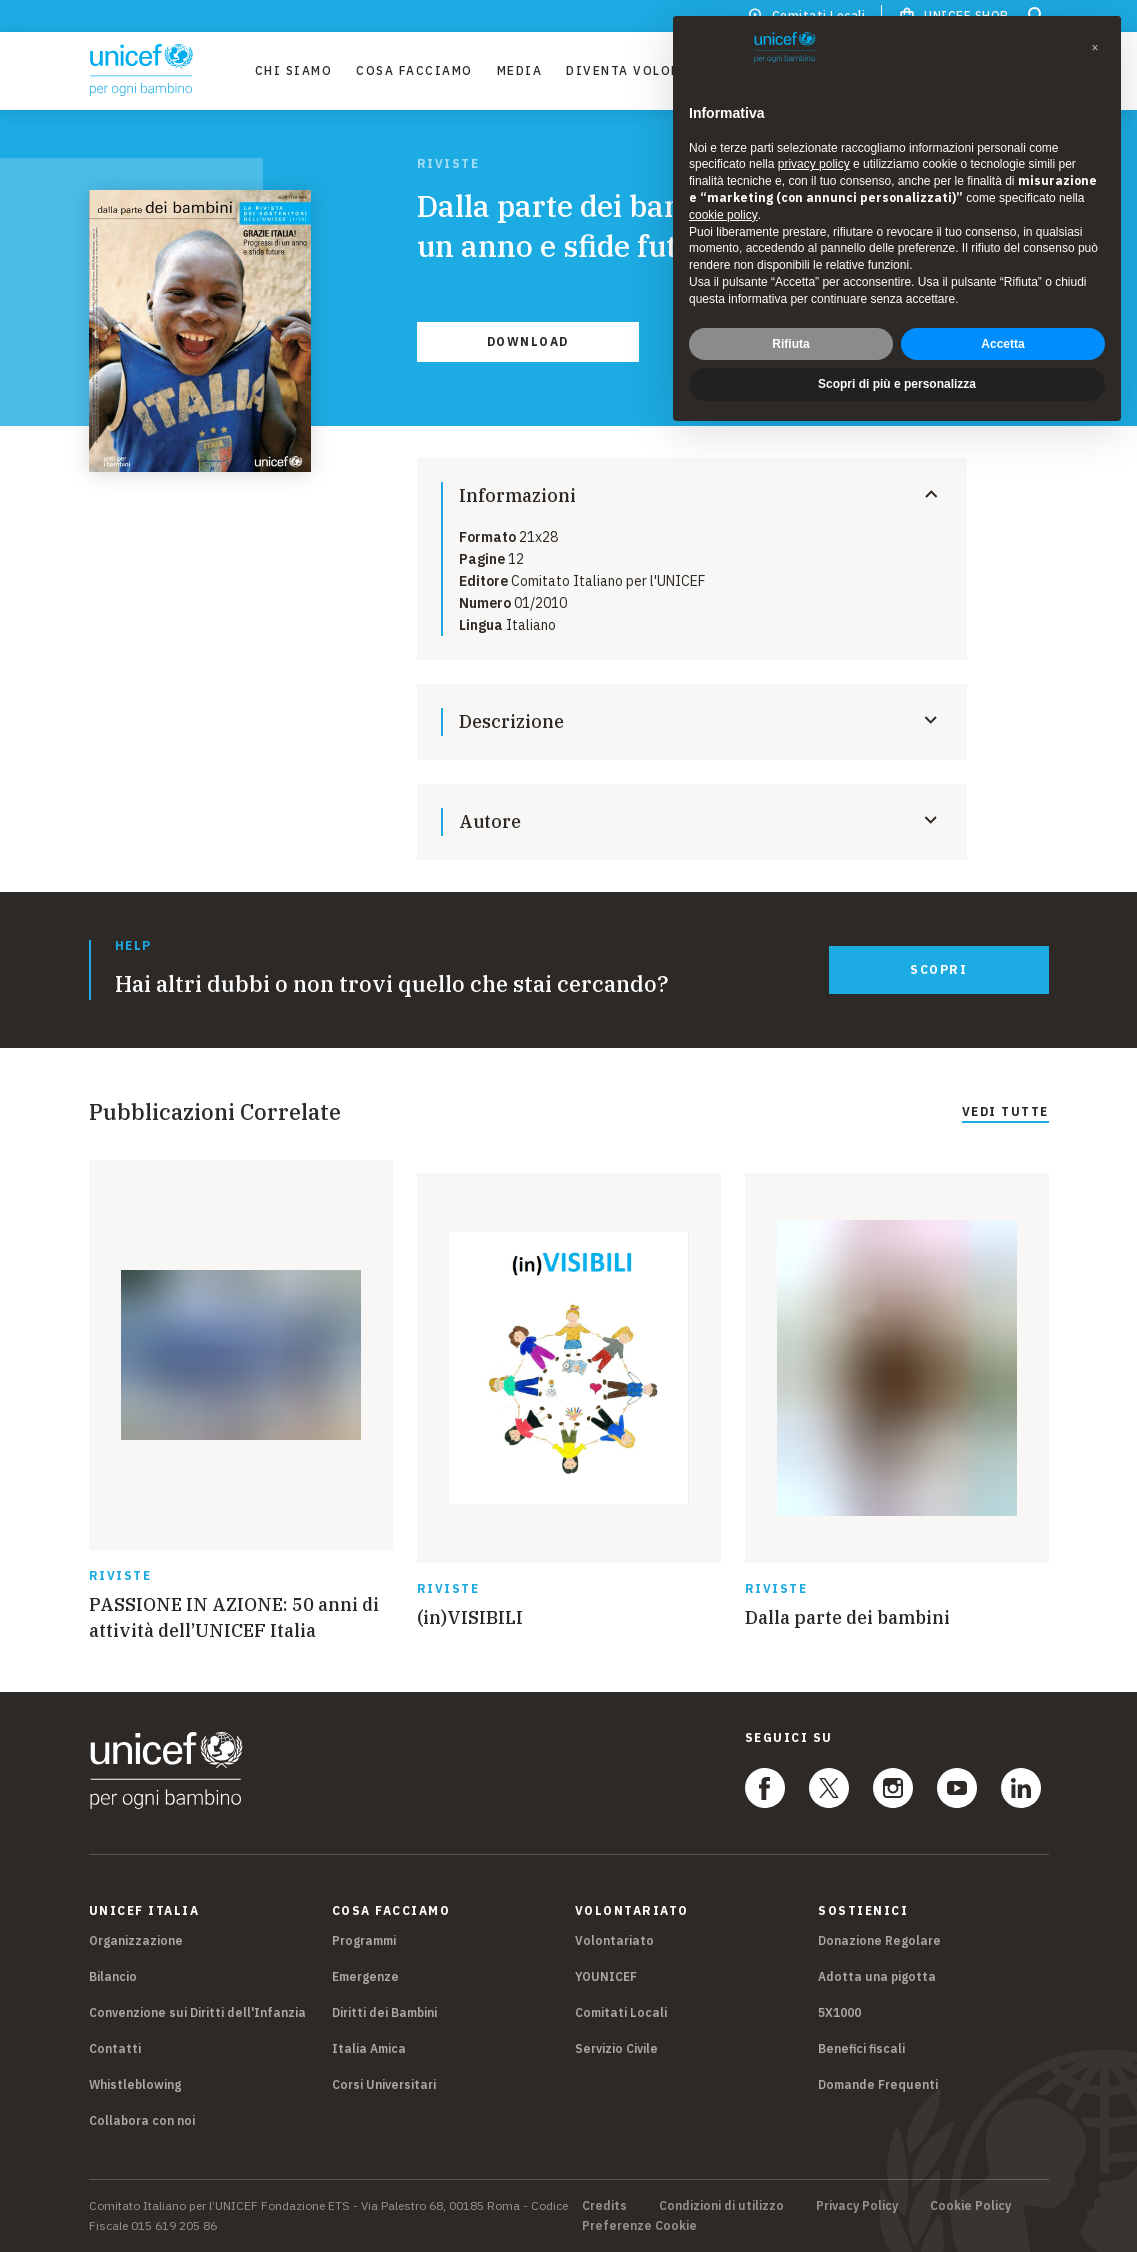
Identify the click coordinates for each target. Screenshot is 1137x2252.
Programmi (364, 1940)
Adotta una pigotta (877, 1976)
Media (520, 70)
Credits (604, 2206)
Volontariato (614, 1940)
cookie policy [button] (723, 215)
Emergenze (365, 1976)
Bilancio (113, 1976)
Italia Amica (369, 2048)
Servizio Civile (616, 2048)
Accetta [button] (1002, 344)
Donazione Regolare (879, 1940)
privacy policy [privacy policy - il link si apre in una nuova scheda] (814, 164)
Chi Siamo (294, 70)
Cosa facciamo (414, 70)
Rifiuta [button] (790, 344)
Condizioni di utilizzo (721, 2206)
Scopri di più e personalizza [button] (897, 384)
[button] (1095, 48)
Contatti (115, 2048)
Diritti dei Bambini (384, 2012)
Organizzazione (136, 1940)
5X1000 (839, 2012)
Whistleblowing (135, 2084)
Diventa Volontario (646, 70)
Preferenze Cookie (639, 2226)
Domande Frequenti (878, 2084)
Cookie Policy (970, 2206)
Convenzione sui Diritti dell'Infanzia (197, 2012)
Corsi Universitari (384, 2084)
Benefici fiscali (861, 2048)
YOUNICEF (606, 1976)
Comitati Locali (621, 2012)
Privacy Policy (857, 2206)
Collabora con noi (142, 2120)
